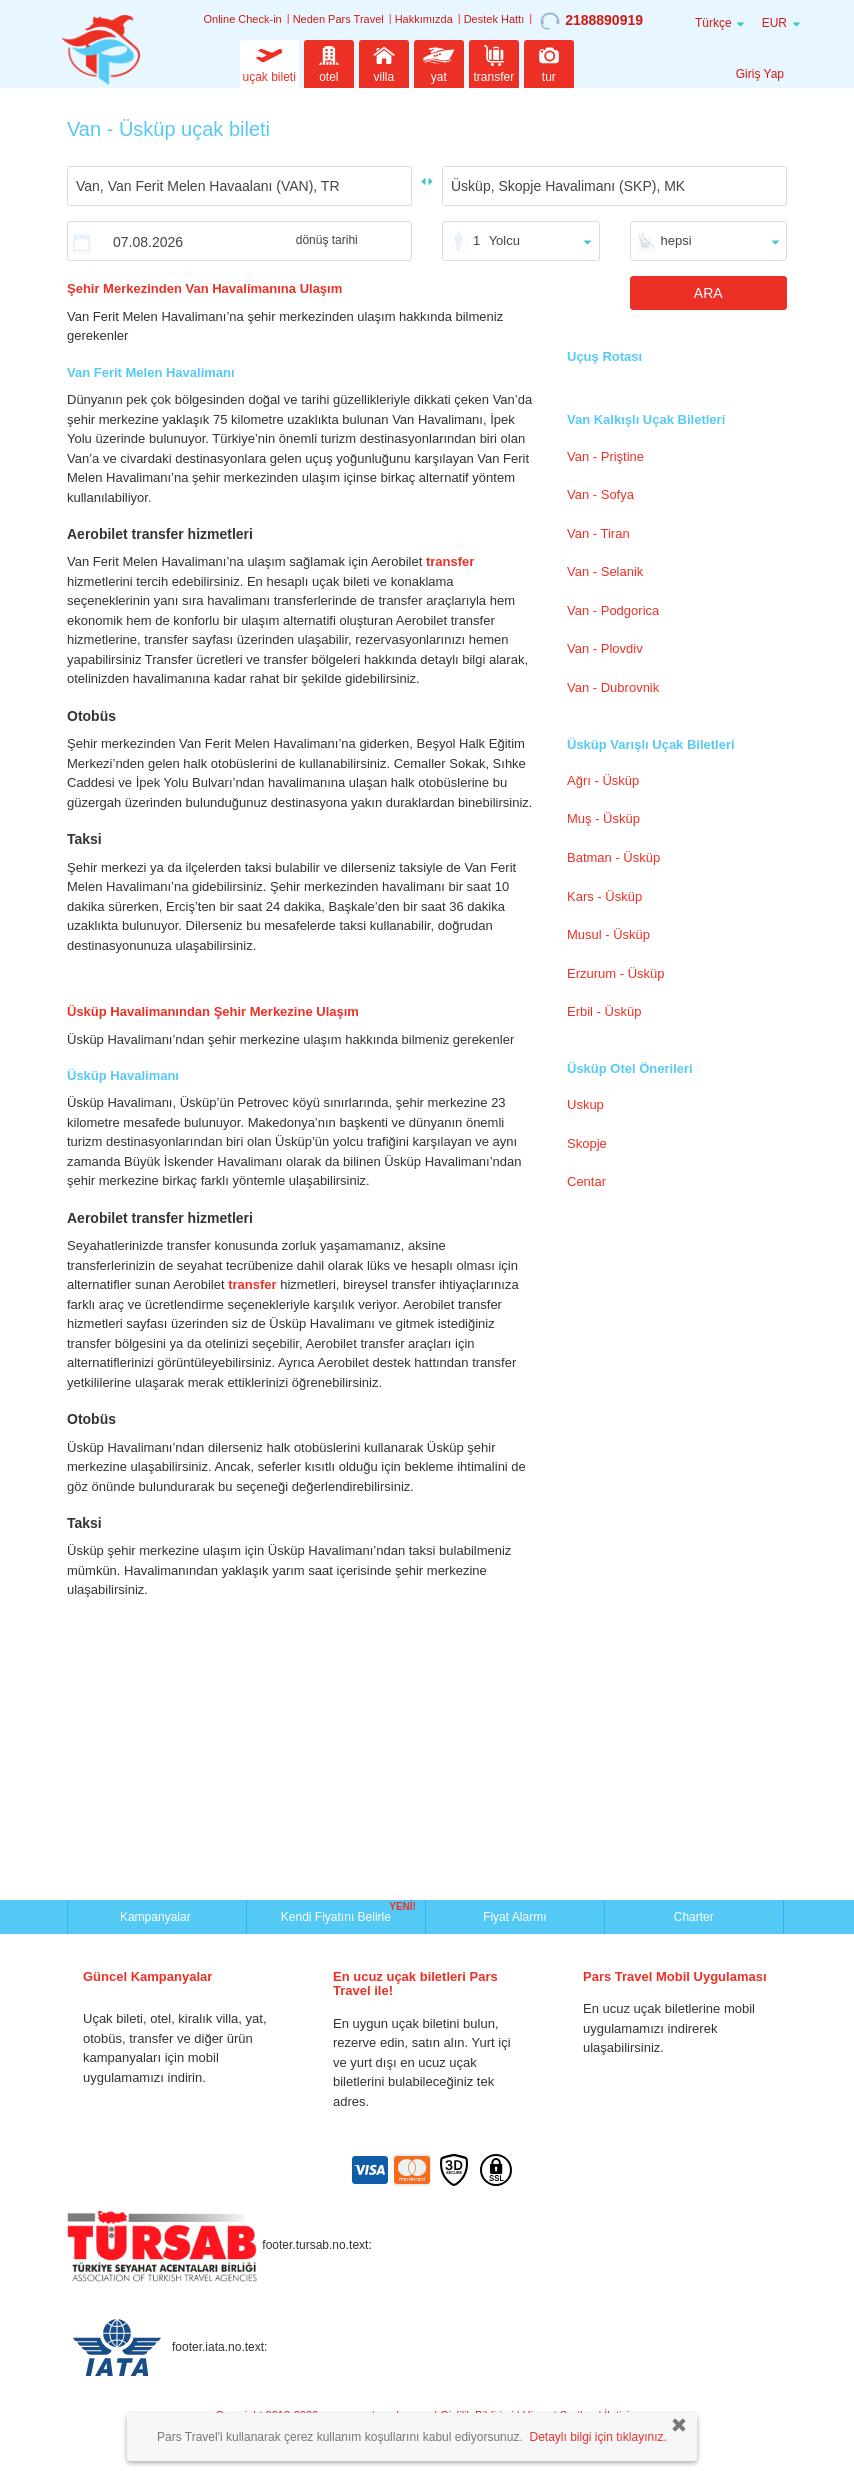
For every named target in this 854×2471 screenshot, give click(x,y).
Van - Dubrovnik (613, 687)
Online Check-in (242, 19)
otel (329, 62)
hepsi (676, 240)
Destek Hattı (494, 19)
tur (549, 62)
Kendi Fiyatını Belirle (338, 1915)
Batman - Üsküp (613, 857)
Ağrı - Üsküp (603, 780)
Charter (694, 1917)
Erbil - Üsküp (604, 1011)
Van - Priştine (605, 456)
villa (384, 62)
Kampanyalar (157, 1917)
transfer (494, 62)
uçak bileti (269, 62)
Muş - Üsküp (603, 818)
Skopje (587, 1143)
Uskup (585, 1104)
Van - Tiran (598, 533)
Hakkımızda (424, 19)
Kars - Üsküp (604, 896)
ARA (708, 293)
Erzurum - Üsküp (616, 973)
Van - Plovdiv (605, 648)
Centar (586, 1181)
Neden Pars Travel (338, 19)
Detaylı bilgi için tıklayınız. (597, 2437)
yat (439, 62)
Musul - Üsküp (608, 934)
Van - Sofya (600, 494)
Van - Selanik (605, 571)
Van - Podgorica (613, 610)
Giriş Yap (760, 74)
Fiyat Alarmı (514, 1917)
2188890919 (591, 21)
